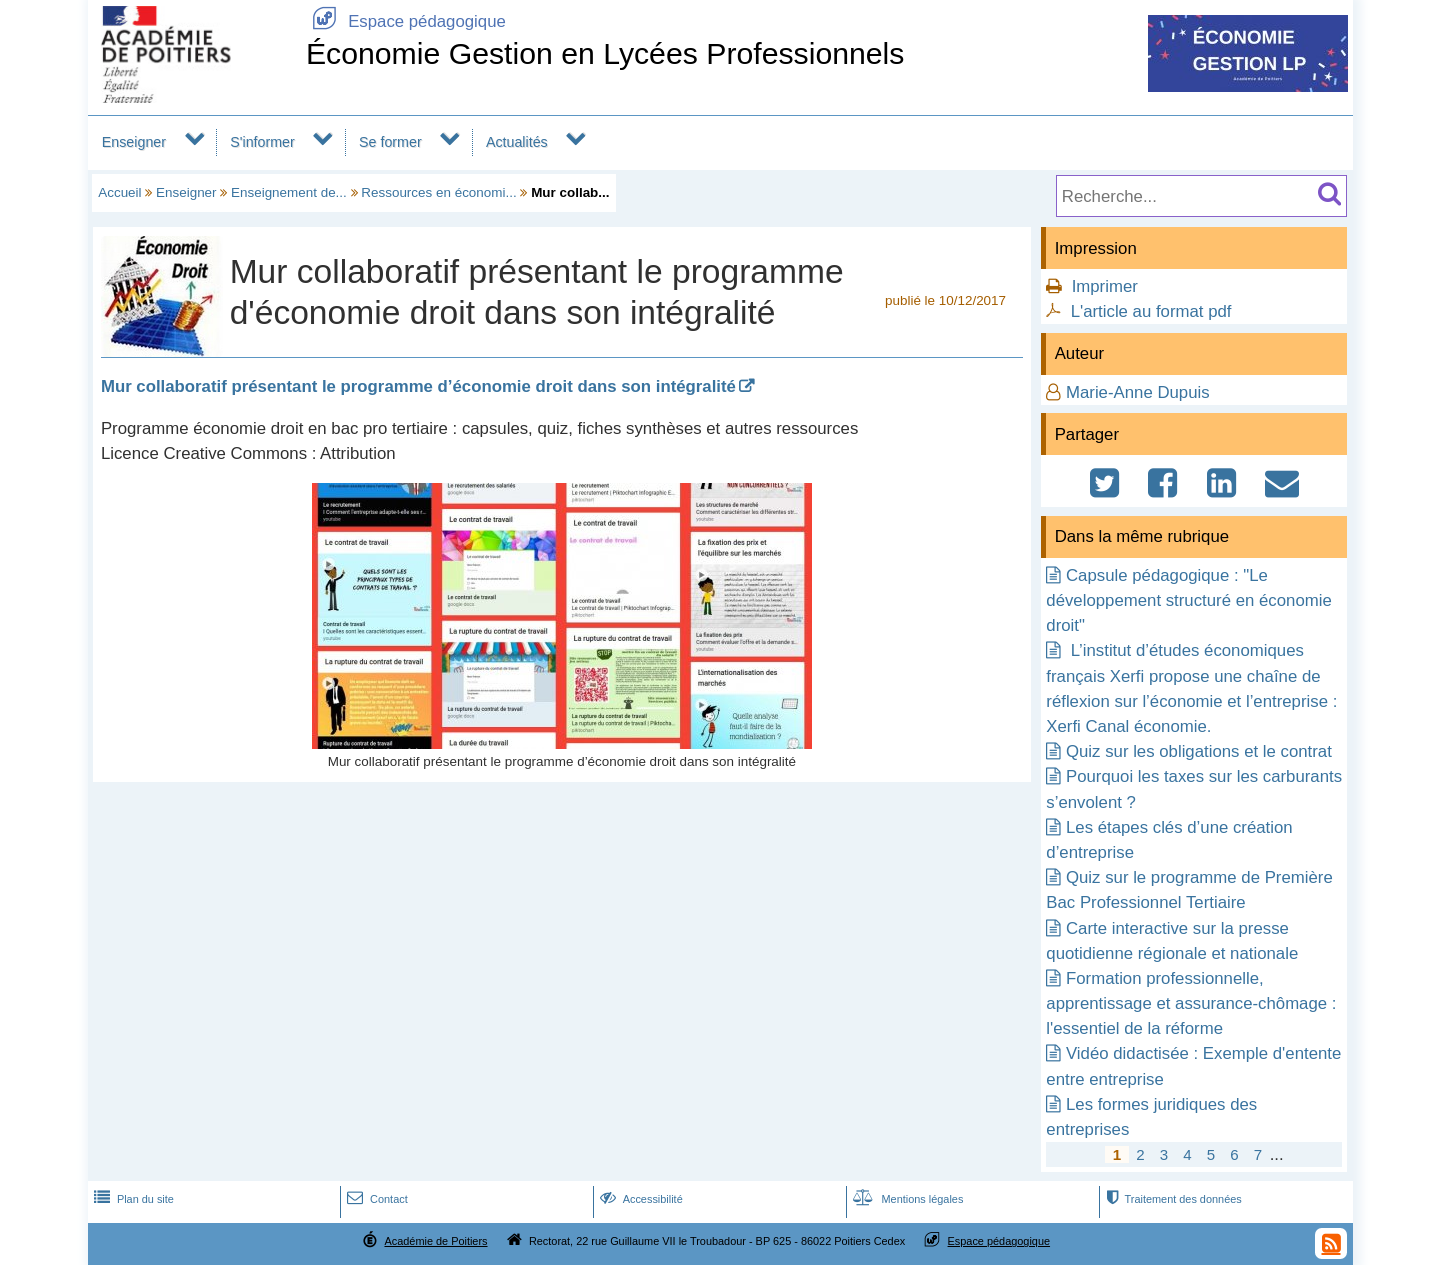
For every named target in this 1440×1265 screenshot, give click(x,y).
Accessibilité (639, 1199)
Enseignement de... (289, 192)
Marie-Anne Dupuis (1138, 392)
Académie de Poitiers (435, 1241)
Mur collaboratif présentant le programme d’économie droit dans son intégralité (418, 386)
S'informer (262, 142)
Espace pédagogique (406, 21)
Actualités (517, 142)
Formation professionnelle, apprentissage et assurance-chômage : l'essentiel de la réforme (1191, 1003)
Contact (375, 1199)
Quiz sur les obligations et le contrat (1199, 751)
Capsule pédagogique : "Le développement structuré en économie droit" (1188, 600)
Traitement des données (1171, 1199)
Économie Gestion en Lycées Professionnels (605, 53)
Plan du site (132, 1199)
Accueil (119, 192)
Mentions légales (906, 1199)
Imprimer (1105, 286)
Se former (390, 142)
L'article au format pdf (1151, 311)
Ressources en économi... (438, 192)
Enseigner (134, 142)
